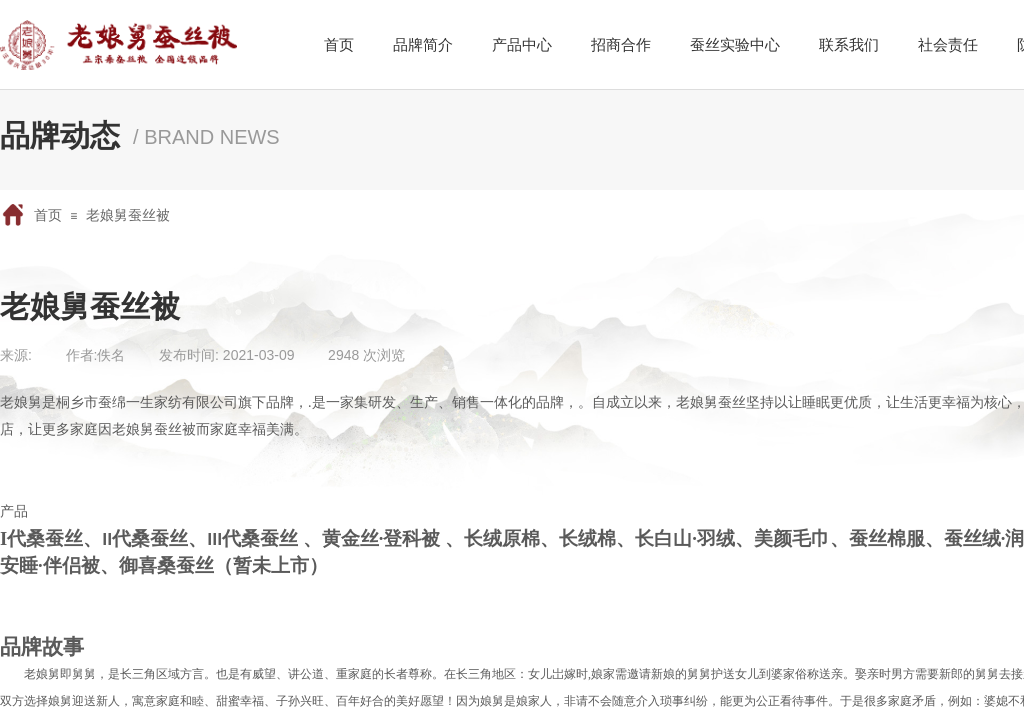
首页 (48, 215)
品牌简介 (423, 44)
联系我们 (849, 44)
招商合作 (621, 44)
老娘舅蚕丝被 (128, 215)
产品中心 (522, 44)
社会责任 (948, 44)
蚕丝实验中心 (735, 44)
